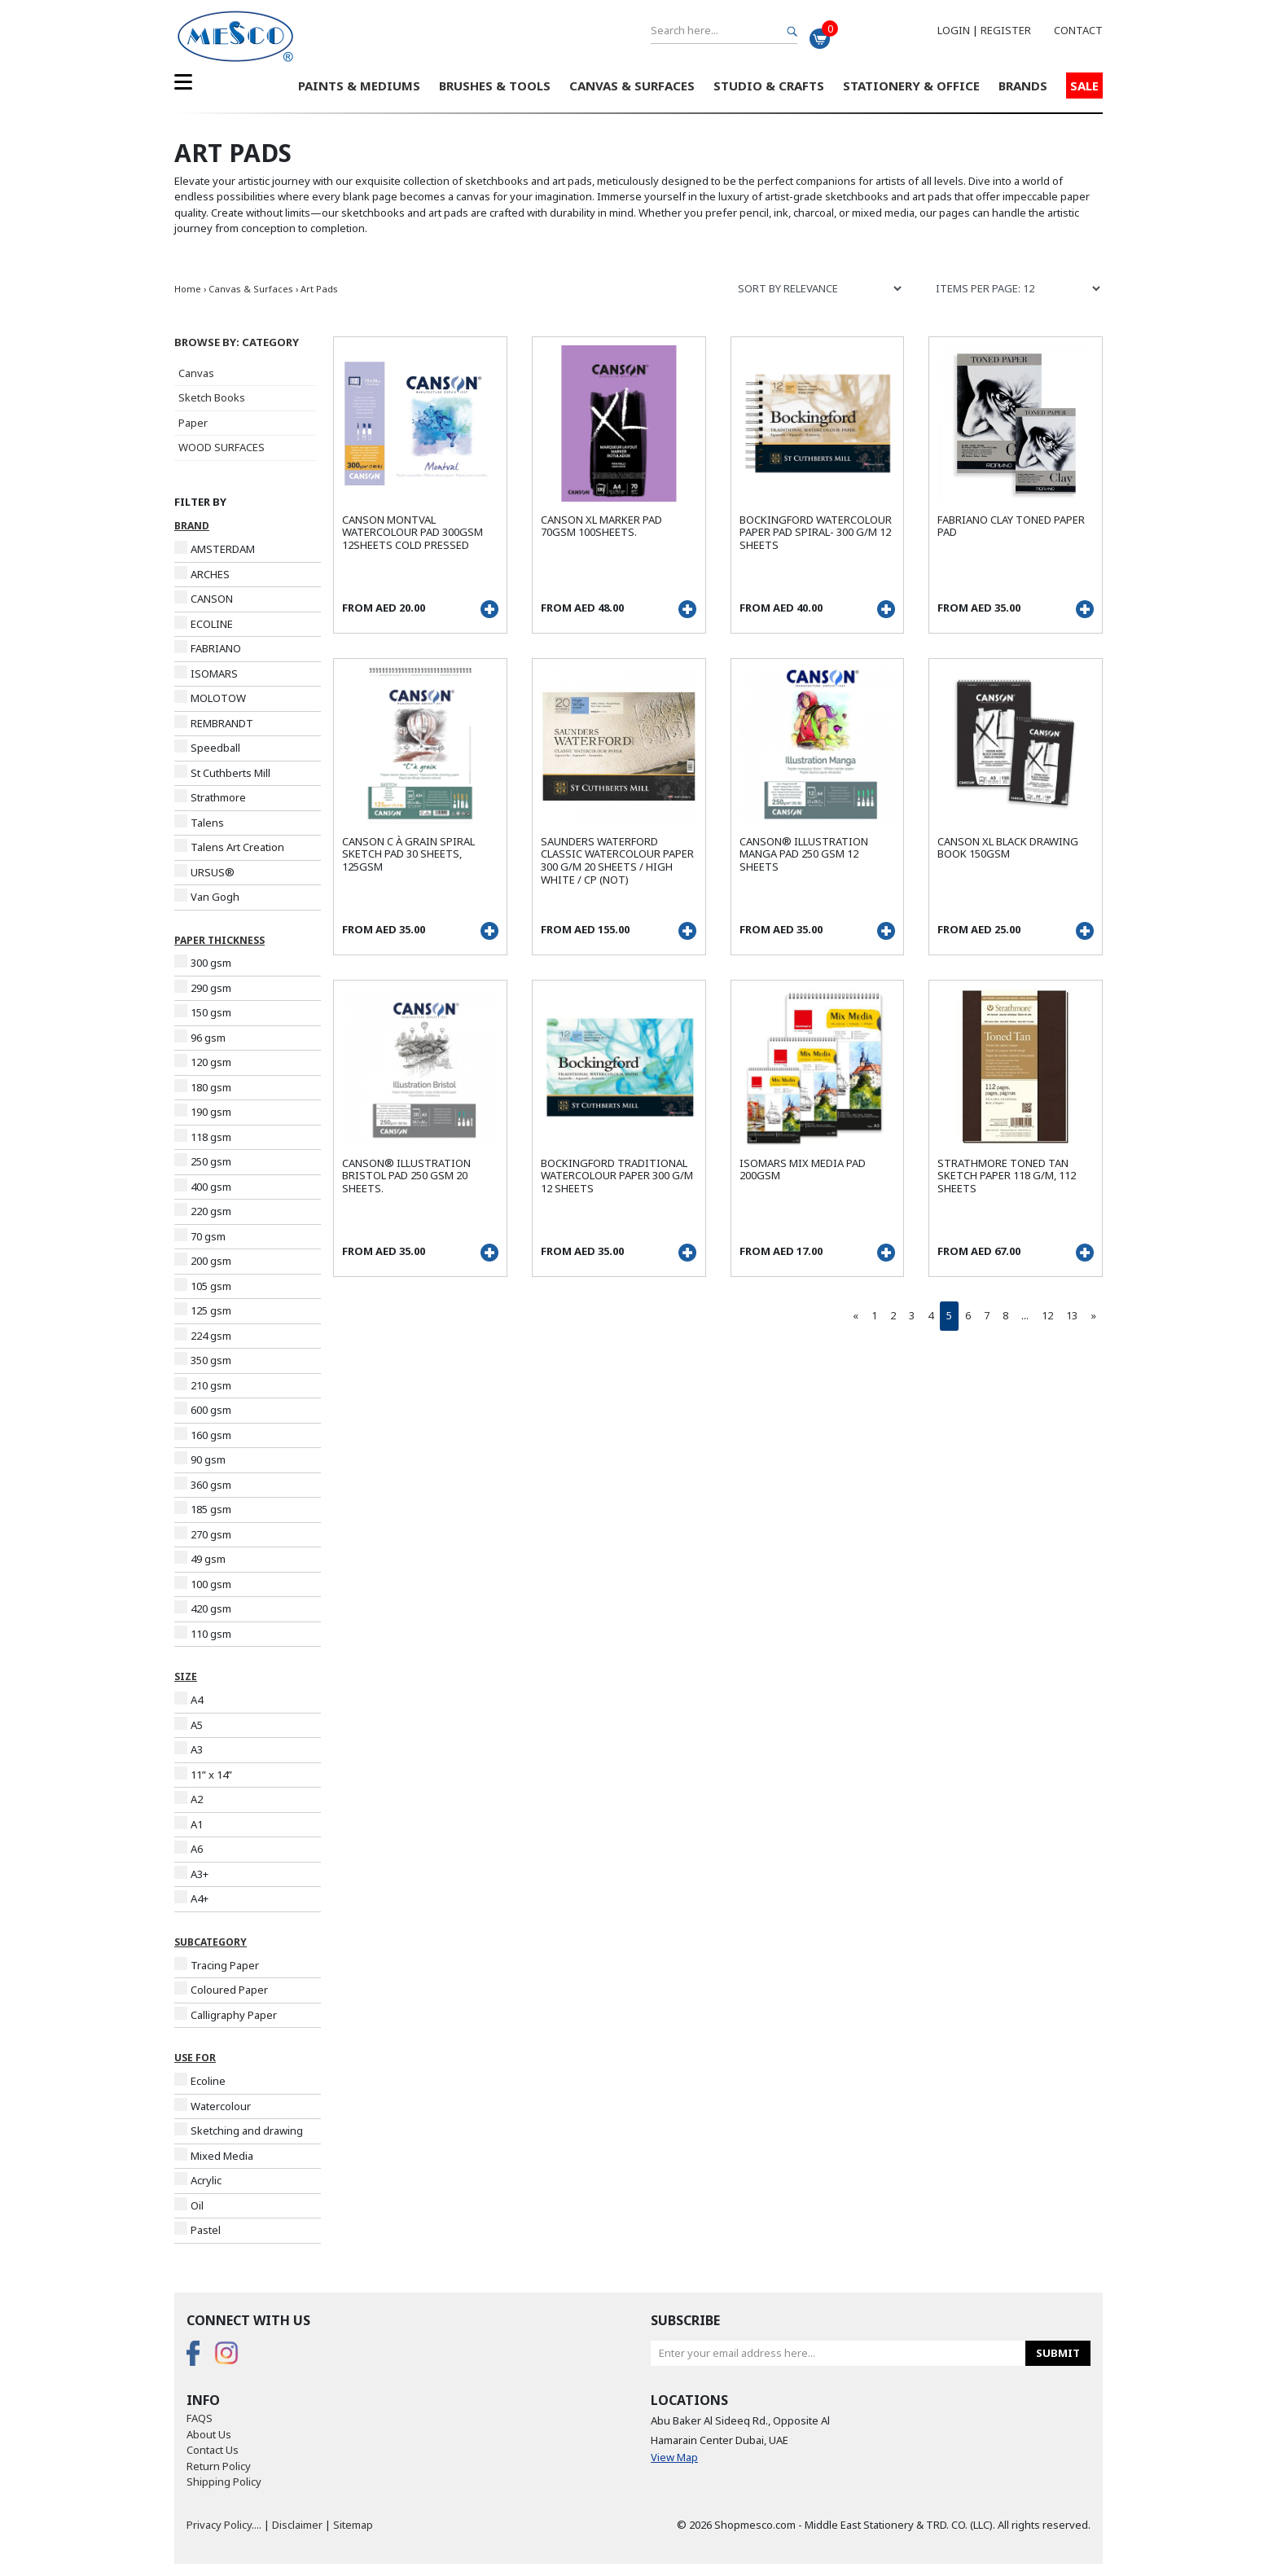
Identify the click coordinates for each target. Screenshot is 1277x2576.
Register (1006, 30)
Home (187, 289)
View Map (674, 2457)
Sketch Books (211, 397)
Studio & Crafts (768, 85)
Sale (1084, 85)
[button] (247, 342)
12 (1047, 1315)
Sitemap (353, 2524)
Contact (1078, 30)
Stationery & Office (911, 85)
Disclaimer (297, 2524)
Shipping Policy (224, 2481)
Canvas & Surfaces (632, 85)
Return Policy (219, 2466)
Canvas (196, 373)
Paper (193, 422)
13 (1071, 1315)
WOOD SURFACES (221, 447)
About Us (209, 2434)
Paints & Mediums (359, 85)
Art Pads (319, 289)
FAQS (200, 2418)
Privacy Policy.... (224, 2524)
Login (953, 30)
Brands (1022, 85)
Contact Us (213, 2449)
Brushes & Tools (495, 85)
